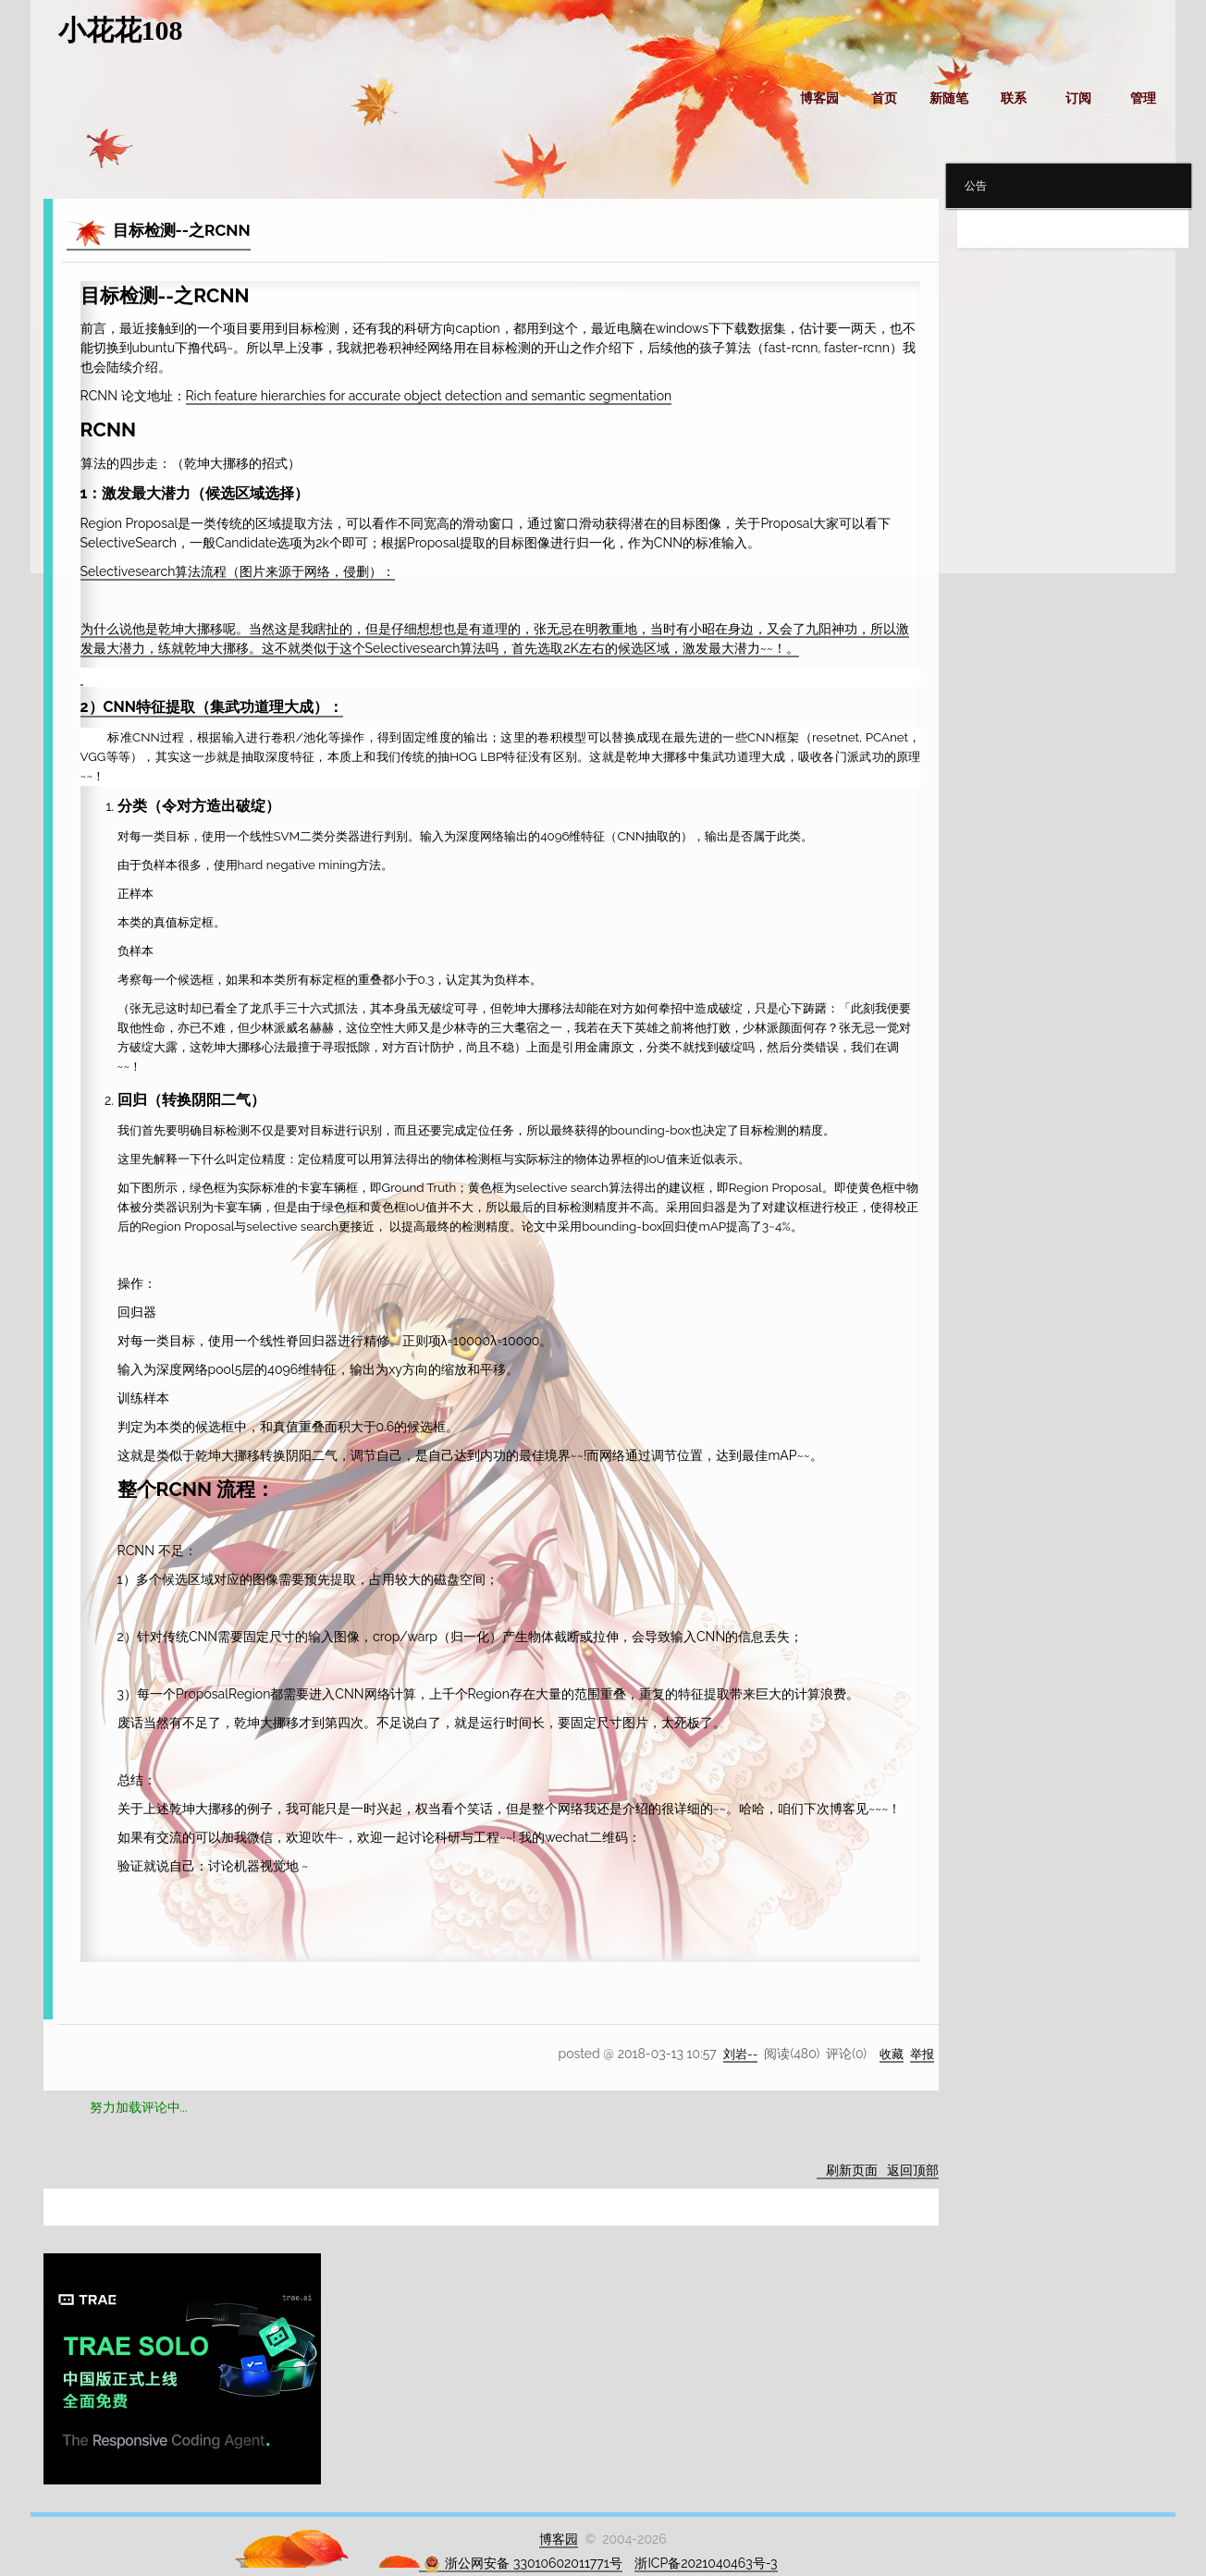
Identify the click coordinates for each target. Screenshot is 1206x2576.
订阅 (1078, 98)
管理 (1143, 98)
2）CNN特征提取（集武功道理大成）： (211, 706)
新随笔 (948, 98)
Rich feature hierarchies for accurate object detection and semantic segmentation (429, 395)
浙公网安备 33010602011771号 (522, 2563)
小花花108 (120, 30)
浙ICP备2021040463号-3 (705, 2562)
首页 (884, 98)
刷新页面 (852, 2169)
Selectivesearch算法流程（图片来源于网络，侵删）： (238, 570)
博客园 (819, 98)
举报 (921, 2052)
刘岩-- (735, 2052)
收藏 (889, 2052)
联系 (1014, 98)
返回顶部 (913, 2169)
